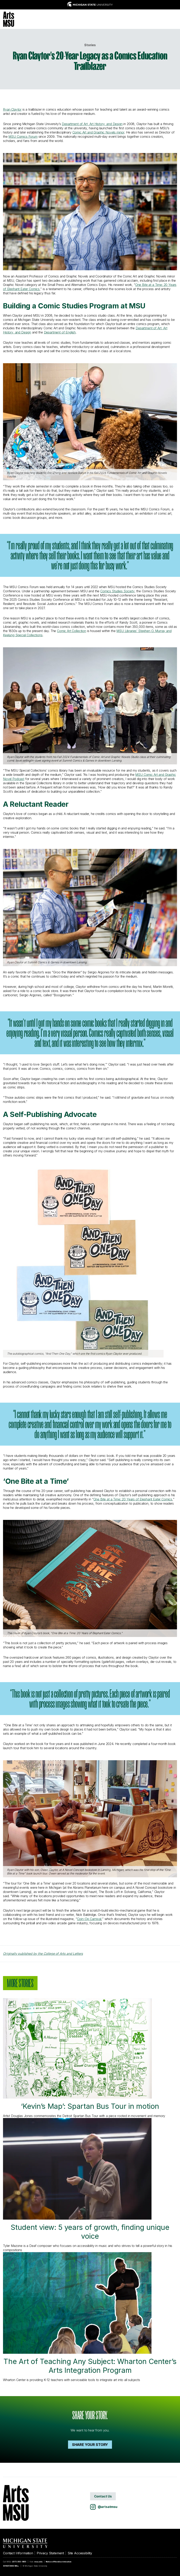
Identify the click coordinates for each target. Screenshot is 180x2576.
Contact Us (103, 2496)
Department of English (60, 332)
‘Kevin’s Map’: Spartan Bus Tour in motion (81, 2054)
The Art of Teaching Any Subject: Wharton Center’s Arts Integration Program (90, 2313)
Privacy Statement (50, 2553)
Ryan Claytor (12, 109)
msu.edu (38, 2562)
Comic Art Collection (71, 631)
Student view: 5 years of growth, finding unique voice (86, 2179)
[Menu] (174, 19)
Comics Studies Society (117, 591)
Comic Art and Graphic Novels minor (98, 132)
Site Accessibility (80, 2553)
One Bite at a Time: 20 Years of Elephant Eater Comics (133, 1499)
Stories (90, 45)
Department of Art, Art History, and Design (92, 124)
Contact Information (18, 2553)
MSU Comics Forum (22, 137)
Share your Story (90, 2444)
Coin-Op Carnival (89, 1919)
